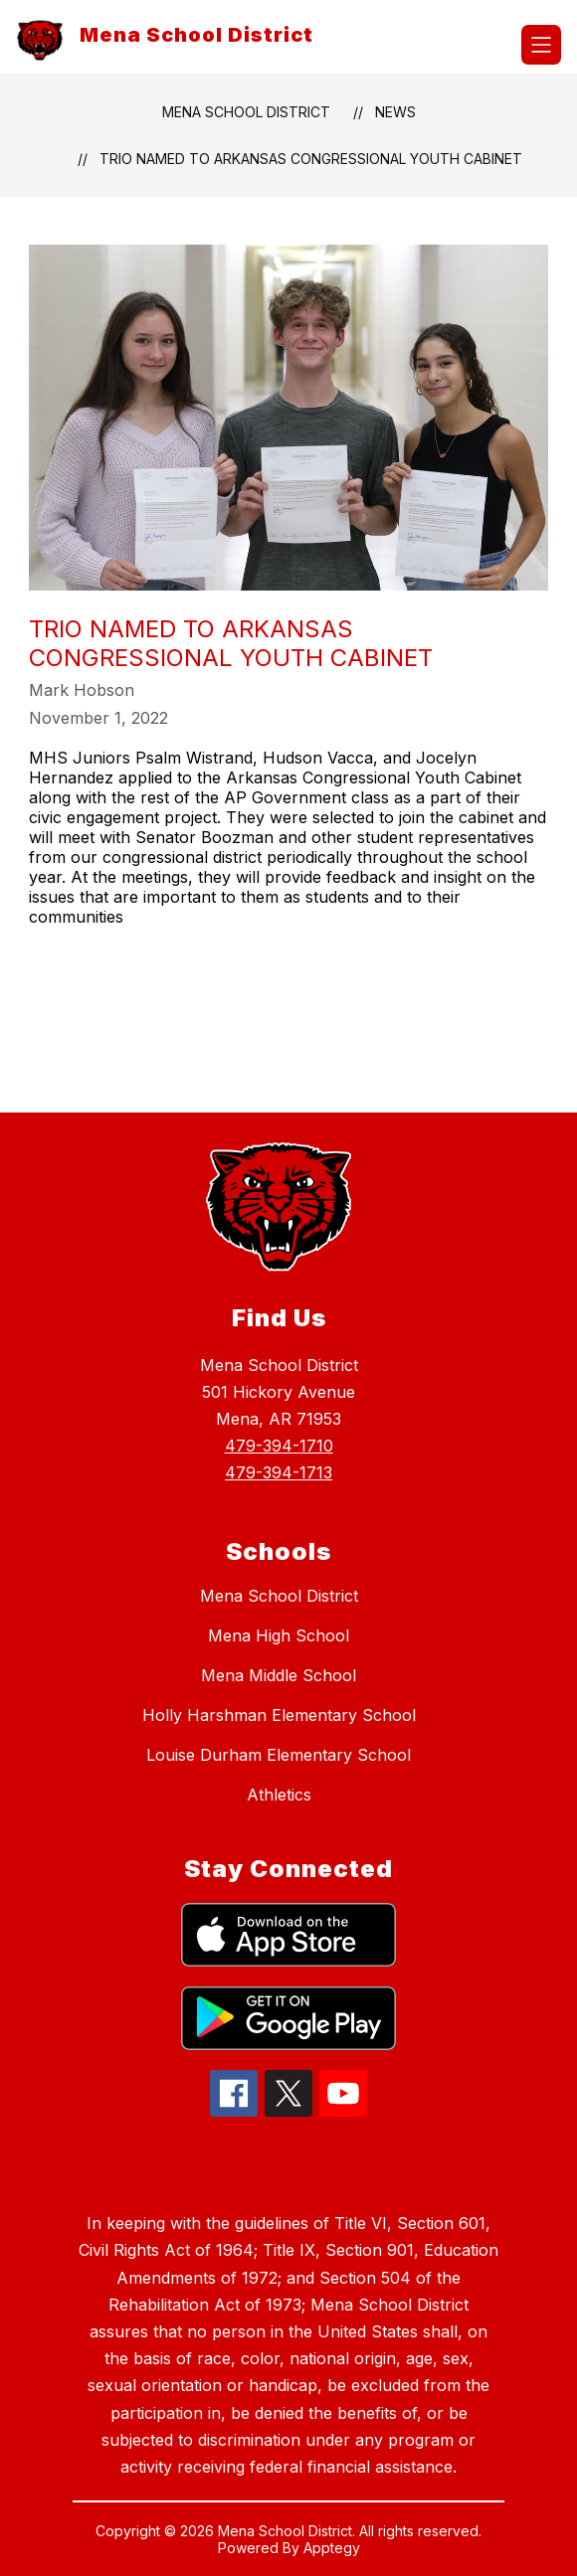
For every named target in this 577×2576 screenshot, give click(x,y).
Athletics (279, 1794)
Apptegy (331, 2547)
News (395, 111)
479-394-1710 (279, 1446)
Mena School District (246, 111)
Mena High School (278, 1635)
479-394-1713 (278, 1472)
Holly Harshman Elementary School (279, 1715)
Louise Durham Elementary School (278, 1755)
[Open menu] (541, 45)
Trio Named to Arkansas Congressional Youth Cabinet (310, 158)
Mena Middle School (278, 1675)
